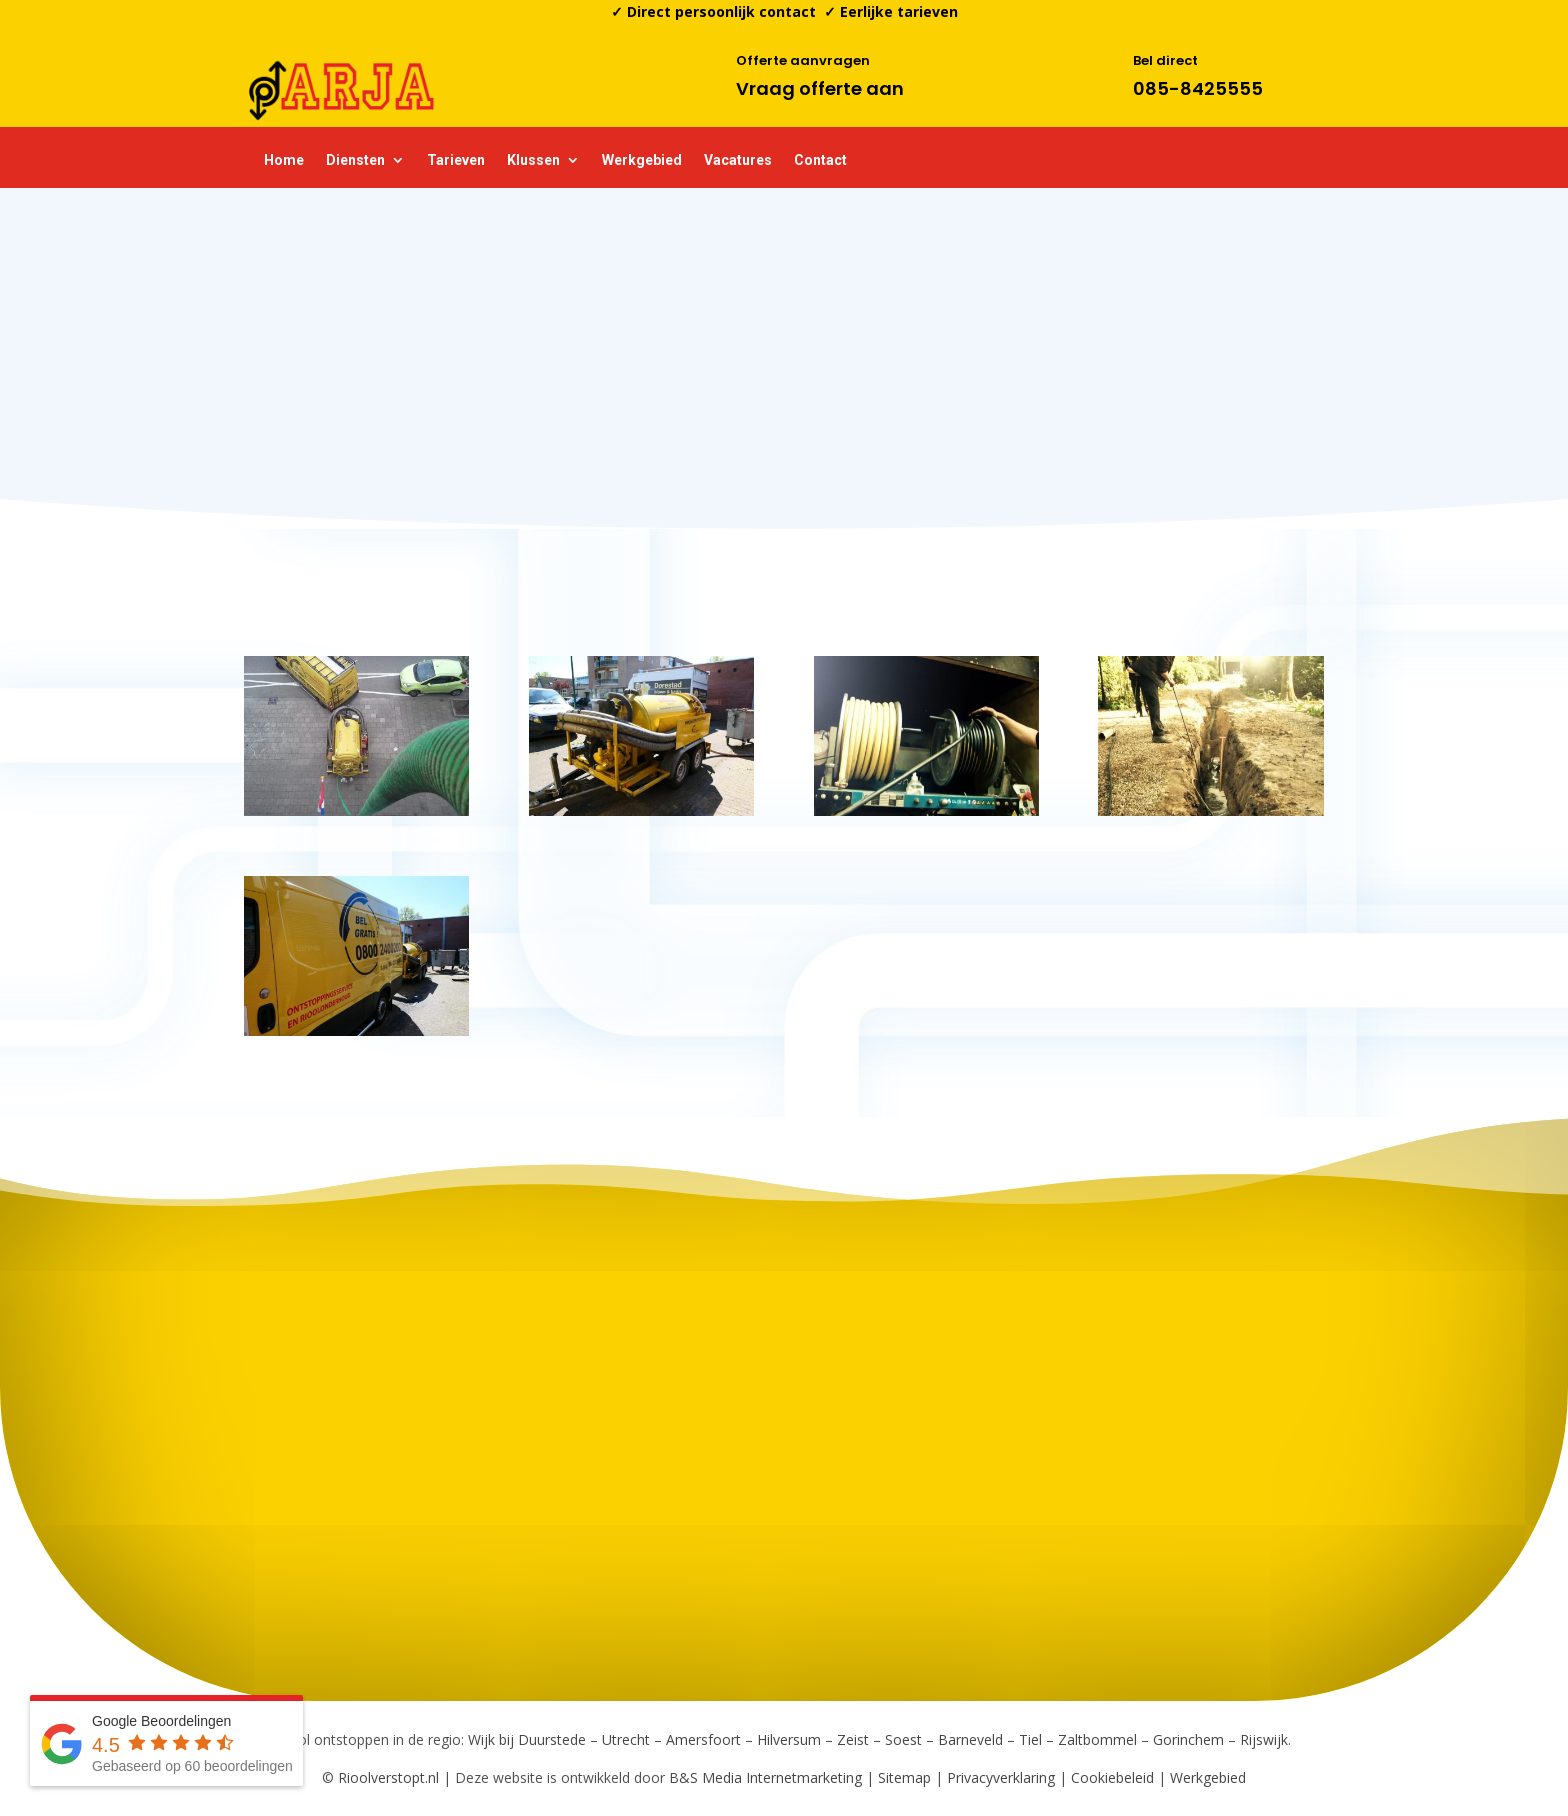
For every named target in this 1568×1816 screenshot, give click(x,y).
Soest (903, 1739)
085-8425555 (1198, 88)
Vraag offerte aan (820, 88)
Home (284, 160)
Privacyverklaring (1001, 1777)
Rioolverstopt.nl (390, 1777)
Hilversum (789, 1739)
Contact (820, 160)
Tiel (1030, 1739)
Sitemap (904, 1777)
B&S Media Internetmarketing (765, 1777)
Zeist (853, 1739)
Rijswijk (1264, 1739)
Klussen (533, 160)
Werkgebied (642, 160)
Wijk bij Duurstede (527, 1739)
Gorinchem (1188, 1739)
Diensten (355, 160)
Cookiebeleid (1112, 1777)
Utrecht (626, 1739)
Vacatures (738, 160)
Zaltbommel (1097, 1739)
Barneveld (970, 1739)
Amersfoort (703, 1739)
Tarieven (456, 160)
